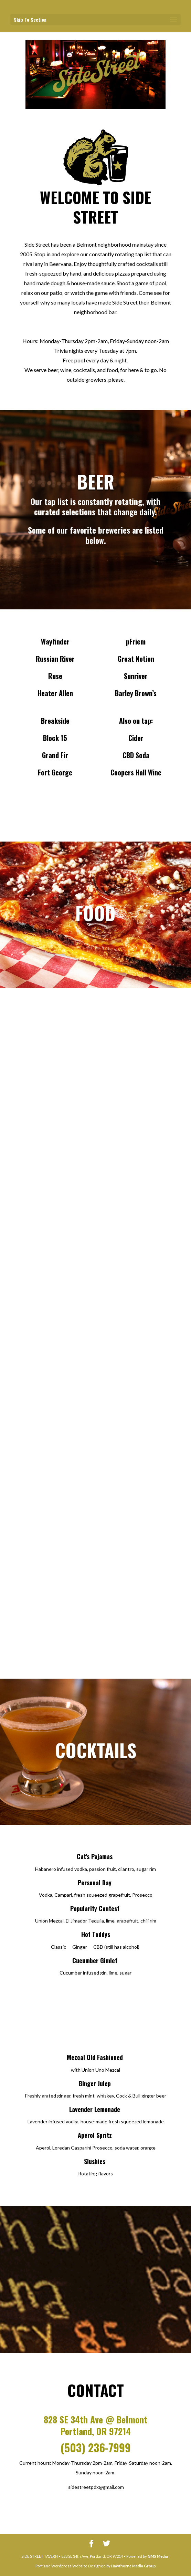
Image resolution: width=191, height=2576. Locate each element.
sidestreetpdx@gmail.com (96, 2487)
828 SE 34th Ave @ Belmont (95, 2419)
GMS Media (158, 2556)
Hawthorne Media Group (133, 2566)
